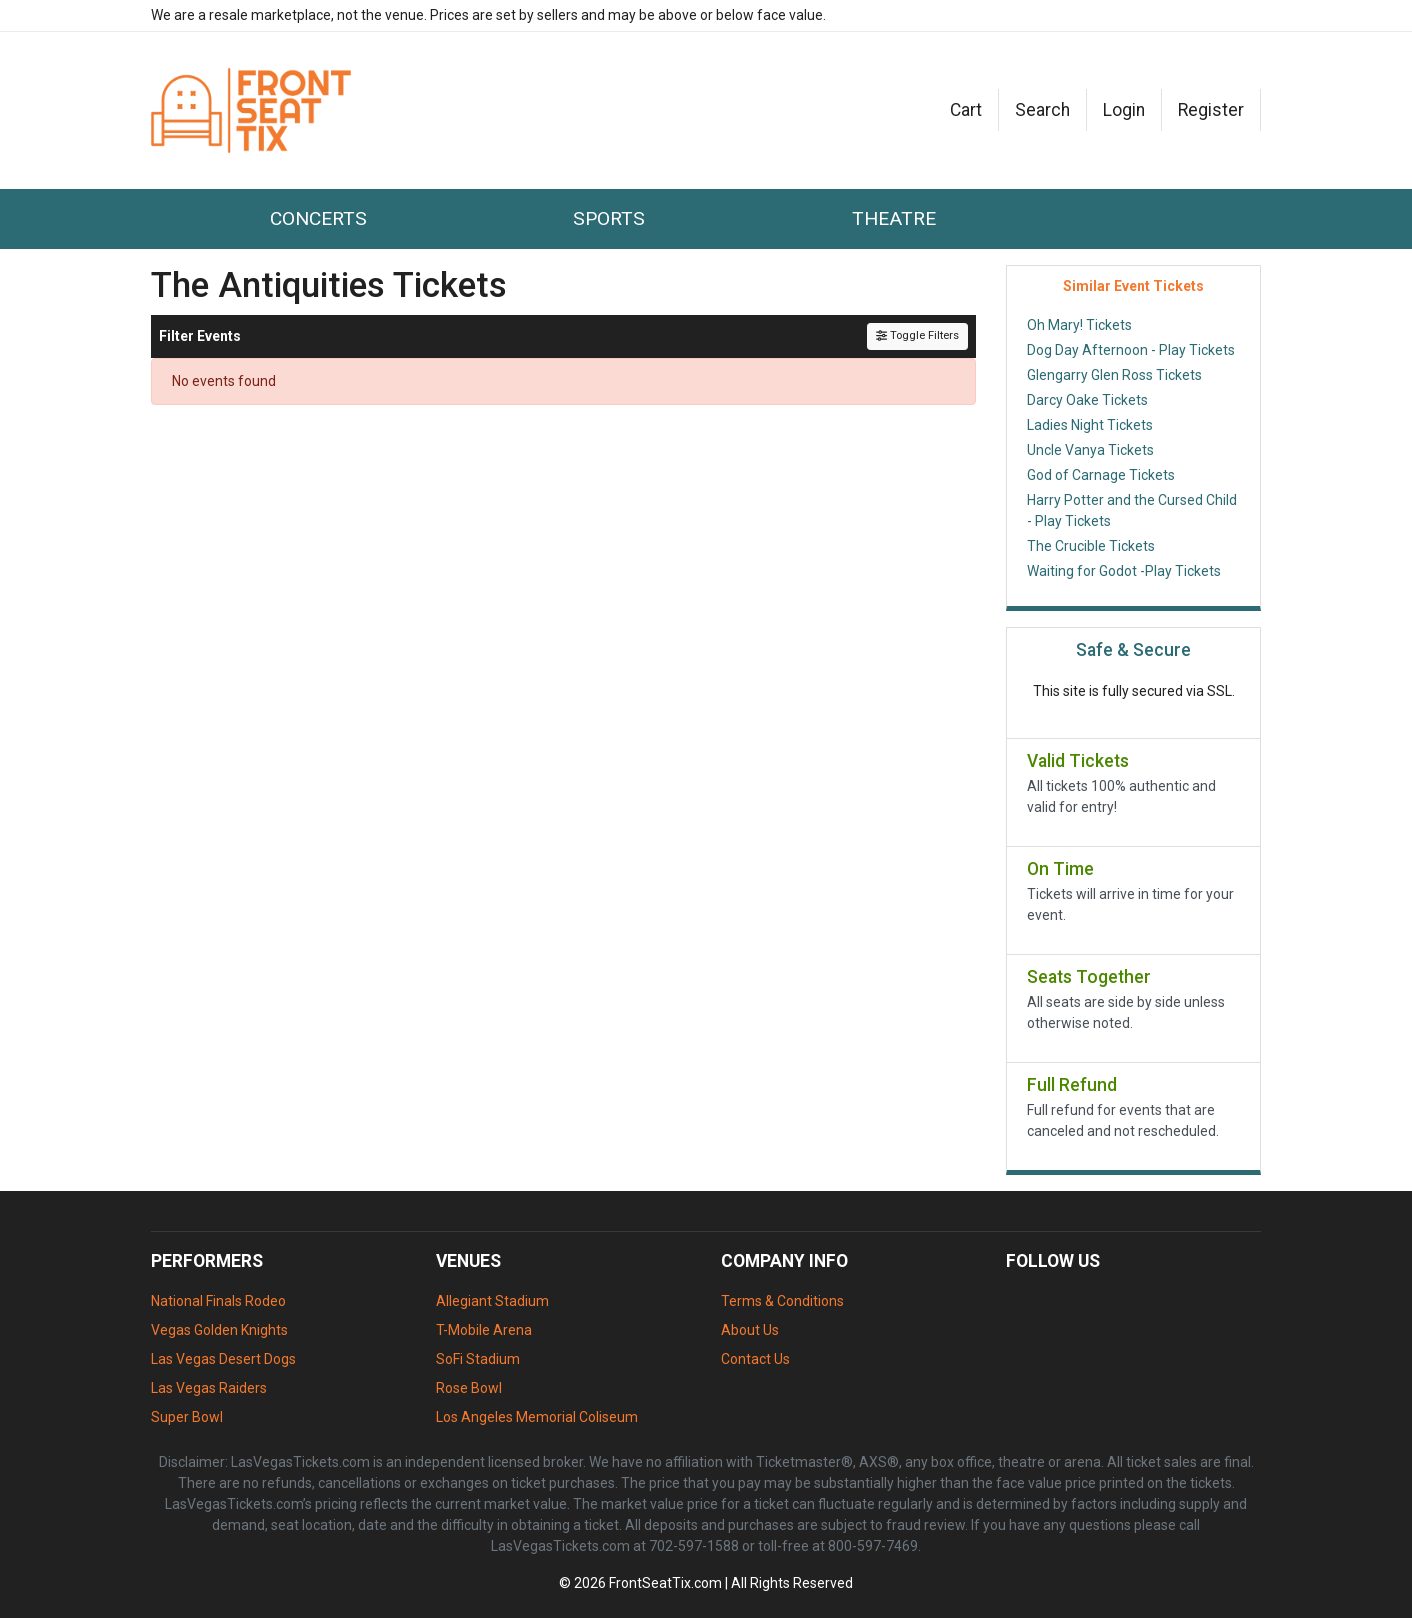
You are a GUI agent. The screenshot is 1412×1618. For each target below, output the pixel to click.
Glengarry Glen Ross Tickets (1114, 375)
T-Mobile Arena (484, 1330)
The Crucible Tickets (1091, 546)
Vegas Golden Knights (219, 1330)
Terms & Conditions (782, 1301)
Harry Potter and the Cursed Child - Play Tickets (1132, 510)
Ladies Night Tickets (1090, 425)
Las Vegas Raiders (209, 1388)
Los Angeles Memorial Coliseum (537, 1417)
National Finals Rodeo (218, 1301)
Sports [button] (609, 218)
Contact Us (755, 1359)
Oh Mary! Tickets (1079, 325)
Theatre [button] (894, 218)
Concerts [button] (318, 218)
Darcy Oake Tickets (1087, 400)
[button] (1043, 110)
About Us (750, 1330)
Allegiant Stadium (492, 1301)
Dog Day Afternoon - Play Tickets (1131, 350)
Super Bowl (187, 1417)
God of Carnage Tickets (1101, 475)
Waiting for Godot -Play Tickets (1124, 571)
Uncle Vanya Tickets (1090, 450)
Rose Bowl (469, 1388)
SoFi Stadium (478, 1359)
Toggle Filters (917, 335)
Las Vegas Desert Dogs (223, 1359)
